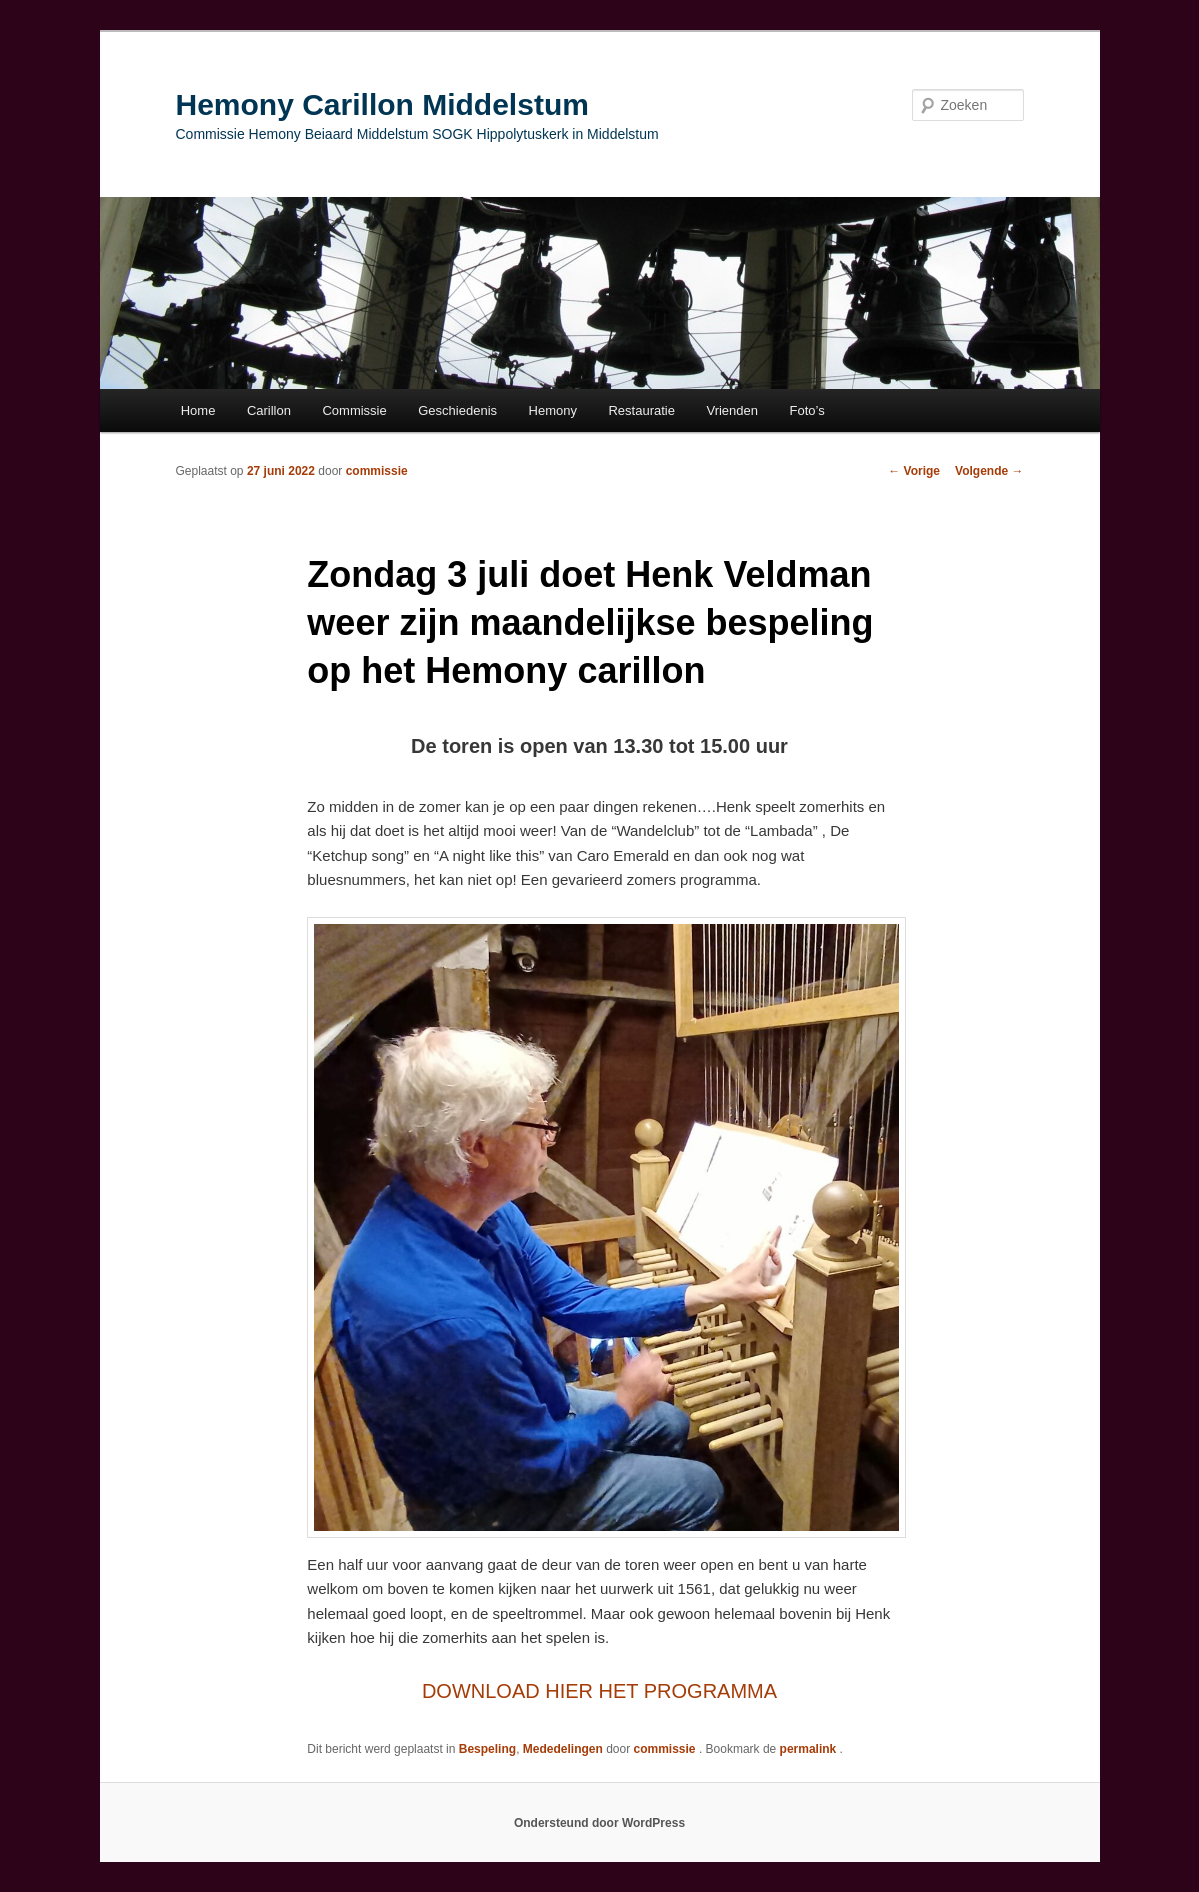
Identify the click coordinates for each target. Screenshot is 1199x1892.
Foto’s (807, 410)
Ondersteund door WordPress (599, 1823)
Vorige (914, 471)
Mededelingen (563, 1749)
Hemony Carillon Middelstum (382, 104)
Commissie (354, 410)
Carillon (269, 410)
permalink (810, 1749)
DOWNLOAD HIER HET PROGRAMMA (599, 1691)
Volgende (989, 471)
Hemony (553, 410)
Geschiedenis (457, 410)
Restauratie (641, 410)
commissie (377, 471)
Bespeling (487, 1749)
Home (198, 410)
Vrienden (732, 410)
